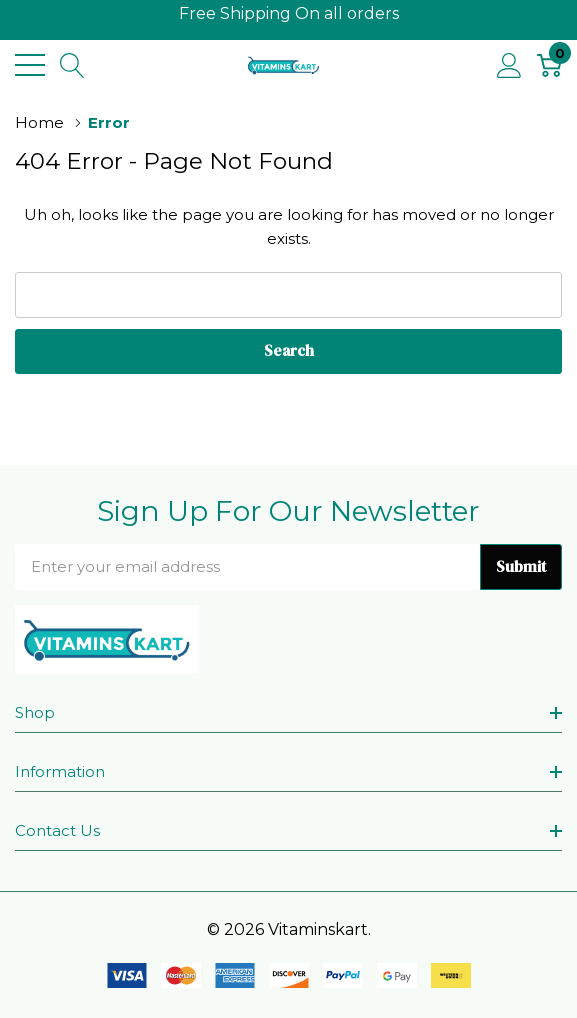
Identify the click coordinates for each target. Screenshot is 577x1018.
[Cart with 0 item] (549, 65)
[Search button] (72, 65)
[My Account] (509, 65)
